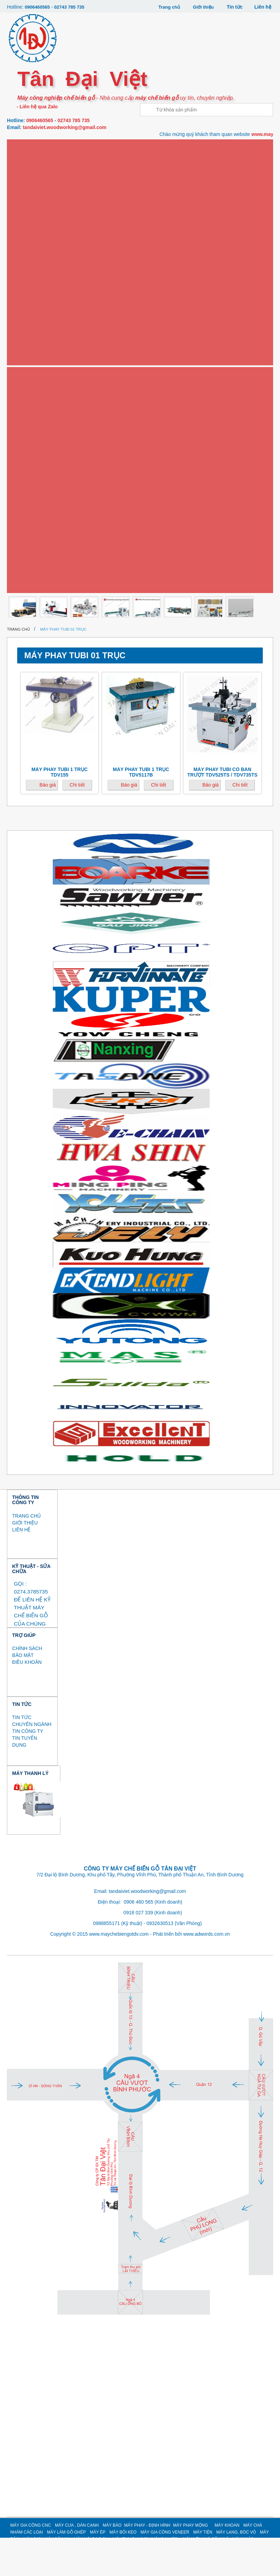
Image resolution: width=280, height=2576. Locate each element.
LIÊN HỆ (21, 1568)
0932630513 (160, 1961)
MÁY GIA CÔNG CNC (30, 2563)
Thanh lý (26, 616)
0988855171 (106, 1961)
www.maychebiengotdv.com (118, 1972)
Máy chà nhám (32, 302)
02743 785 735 (72, 7)
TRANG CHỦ (26, 1554)
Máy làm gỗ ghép (35, 324)
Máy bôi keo (29, 369)
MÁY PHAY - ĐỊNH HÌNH (147, 2563)
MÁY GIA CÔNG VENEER (165, 2570)
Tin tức (234, 7)
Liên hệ (262, 7)
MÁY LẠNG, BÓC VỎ (35, 437)
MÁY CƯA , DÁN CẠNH (77, 2563)
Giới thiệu (202, 7)
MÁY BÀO (112, 2563)
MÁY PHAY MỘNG (190, 2563)
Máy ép (23, 347)
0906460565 (38, 7)
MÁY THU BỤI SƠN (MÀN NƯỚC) (47, 526)
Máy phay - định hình (39, 235)
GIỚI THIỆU (25, 1561)
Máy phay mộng (33, 257)
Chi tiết (77, 823)
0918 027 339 (138, 1951)
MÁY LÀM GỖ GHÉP (66, 2570)
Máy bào (25, 212)
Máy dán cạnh (31, 190)
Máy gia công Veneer (40, 392)
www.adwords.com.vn (206, 1972)
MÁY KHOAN (226, 2563)
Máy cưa (25, 167)
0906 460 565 (138, 1940)
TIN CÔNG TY (27, 1770)
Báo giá (47, 823)
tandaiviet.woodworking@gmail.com (64, 127)
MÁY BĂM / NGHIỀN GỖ (38, 459)
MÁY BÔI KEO (122, 2570)
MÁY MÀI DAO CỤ (33, 504)
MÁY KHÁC (26, 594)
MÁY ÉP (98, 2570)
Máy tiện (25, 414)
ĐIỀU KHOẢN (26, 1701)
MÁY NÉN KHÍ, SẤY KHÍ (38, 549)
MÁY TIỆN (202, 2570)
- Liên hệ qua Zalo (36, 106)
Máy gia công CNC (36, 145)
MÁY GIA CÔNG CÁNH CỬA (42, 571)
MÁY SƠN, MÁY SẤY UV (39, 482)
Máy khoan (28, 279)
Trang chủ (166, 7)
